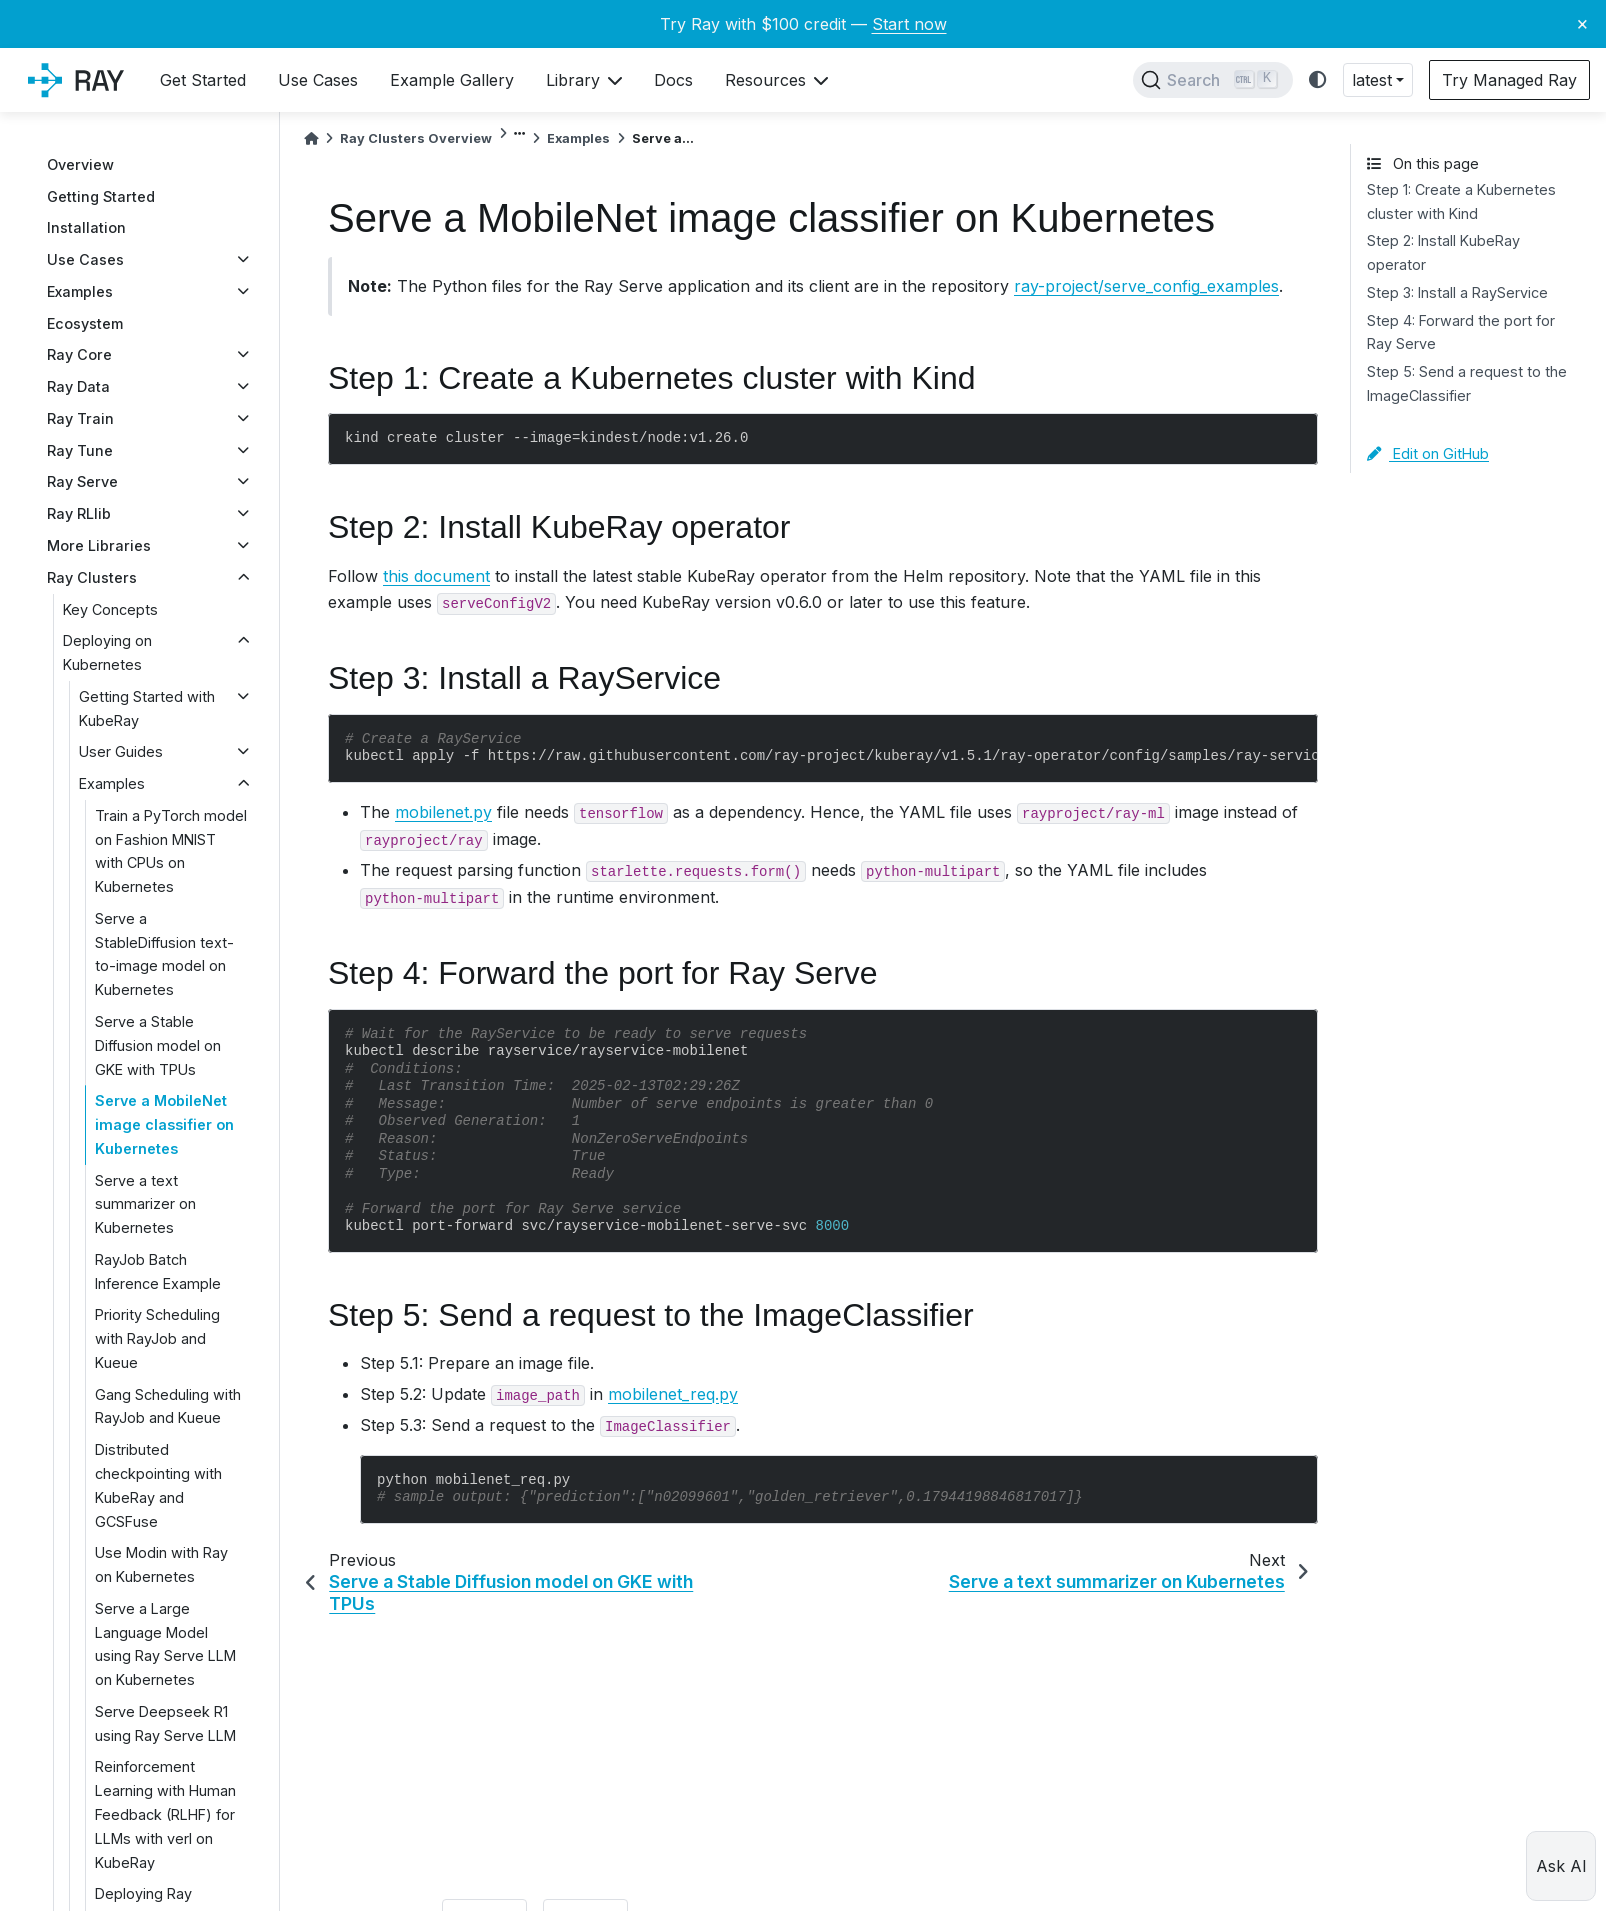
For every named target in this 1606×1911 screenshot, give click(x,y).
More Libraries (99, 545)
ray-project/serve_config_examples (1146, 286)
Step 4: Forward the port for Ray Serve (1461, 332)
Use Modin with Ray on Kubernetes (161, 1564)
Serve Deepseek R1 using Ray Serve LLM (165, 1723)
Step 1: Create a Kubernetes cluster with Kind (1461, 201)
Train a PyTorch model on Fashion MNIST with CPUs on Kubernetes (171, 851)
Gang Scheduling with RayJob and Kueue (168, 1406)
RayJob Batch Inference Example (158, 1271)
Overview (80, 164)
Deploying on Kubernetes (107, 652)
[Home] (311, 138)
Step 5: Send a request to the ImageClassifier (1467, 383)
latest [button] (1372, 80)
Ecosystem (85, 323)
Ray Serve (82, 481)
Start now (909, 24)
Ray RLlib (79, 513)
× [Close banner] (1582, 23)
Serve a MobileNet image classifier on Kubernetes (164, 1124)
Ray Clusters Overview (416, 138)
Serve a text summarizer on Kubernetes (145, 1204)
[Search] (1213, 80)
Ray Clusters (92, 577)
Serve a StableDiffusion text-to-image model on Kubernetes (164, 954)
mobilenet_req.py (673, 1394)
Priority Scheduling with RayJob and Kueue (157, 1338)
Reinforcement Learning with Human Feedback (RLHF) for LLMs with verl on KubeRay (165, 1814)
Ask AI (1561, 1866)
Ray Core (79, 354)
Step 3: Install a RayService (1457, 292)
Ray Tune (80, 450)
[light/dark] (1318, 80)
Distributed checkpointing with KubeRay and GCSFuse (158, 1485)
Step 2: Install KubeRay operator (1443, 252)
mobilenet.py (443, 812)
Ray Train (80, 418)
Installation (86, 227)
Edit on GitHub (1428, 453)
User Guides (121, 751)
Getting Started (101, 196)
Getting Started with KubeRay (147, 708)
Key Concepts (110, 609)
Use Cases (85, 259)
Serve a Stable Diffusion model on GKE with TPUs (158, 1045)
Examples (80, 291)
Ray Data (78, 386)
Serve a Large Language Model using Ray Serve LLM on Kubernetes (165, 1644)
